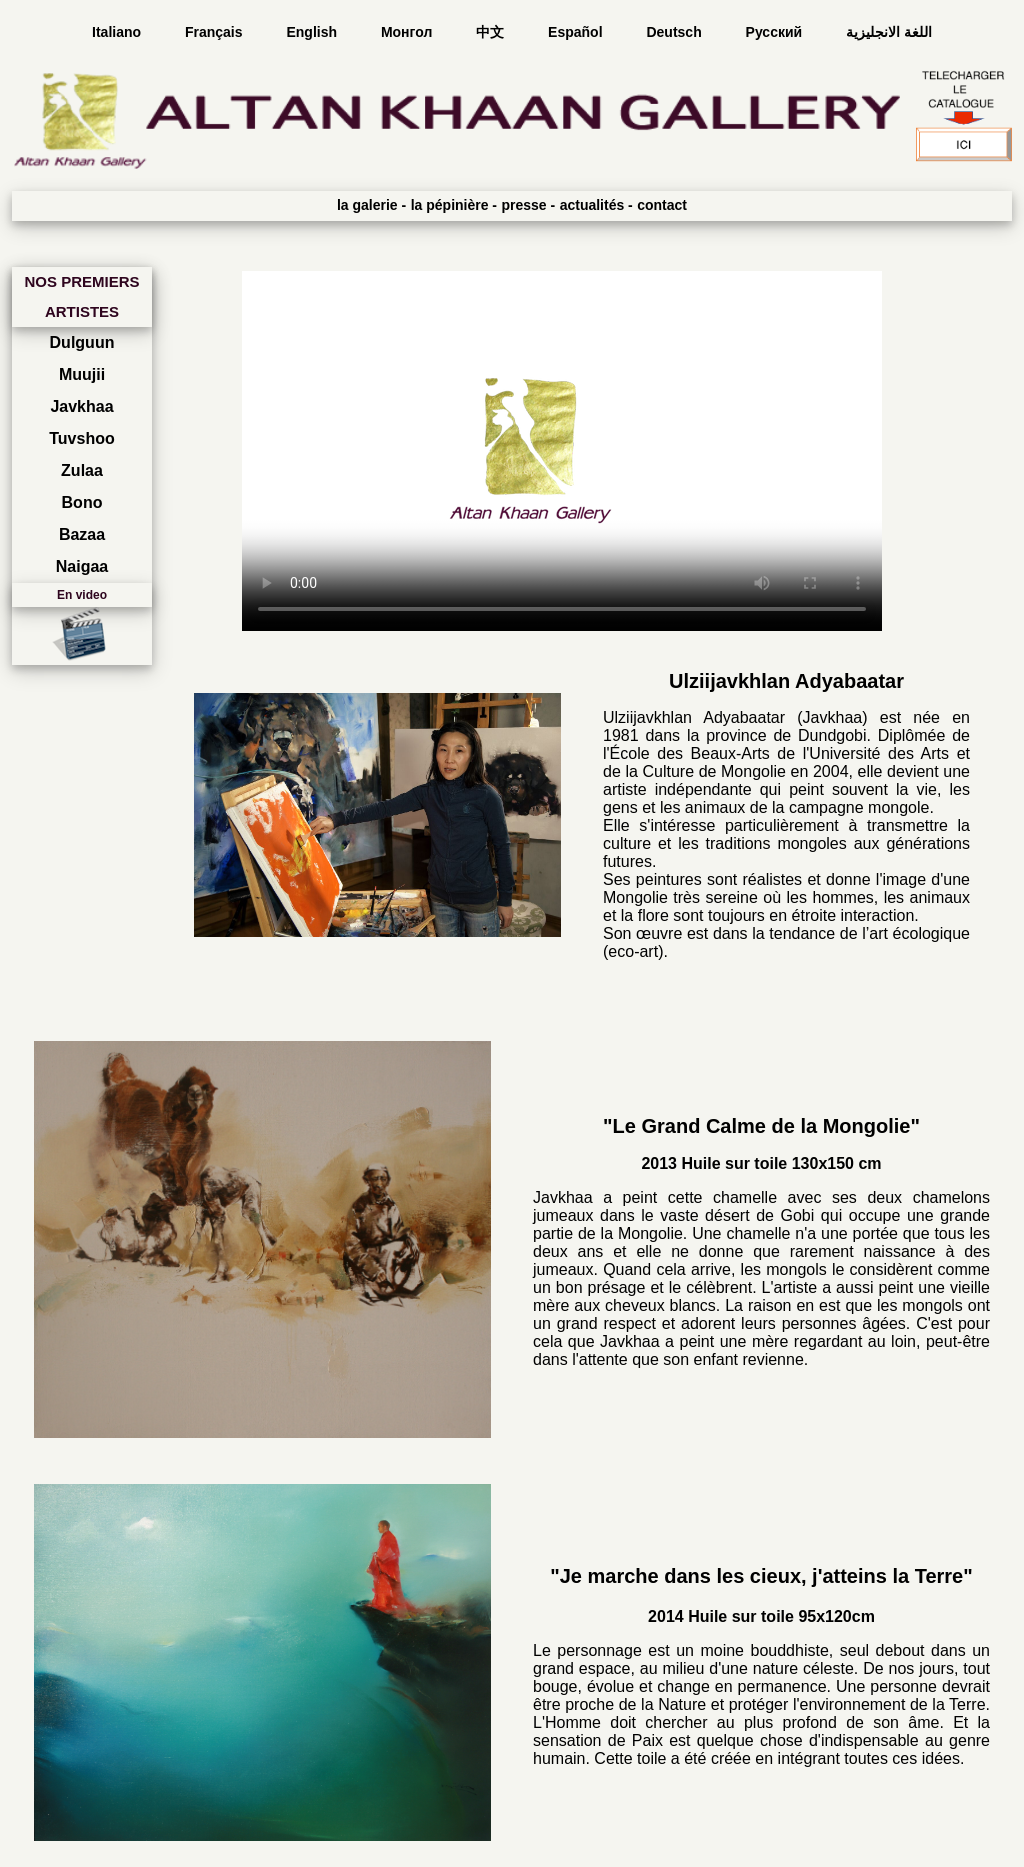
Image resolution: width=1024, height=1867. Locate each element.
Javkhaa (81, 406)
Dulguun (82, 342)
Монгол (408, 32)
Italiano (118, 32)
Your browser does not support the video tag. (562, 451)
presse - (528, 205)
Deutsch (675, 32)
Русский (776, 32)
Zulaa (82, 470)
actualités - (596, 205)
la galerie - (371, 205)
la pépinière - (454, 205)
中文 (492, 32)
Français (215, 32)
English (313, 32)
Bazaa (82, 534)
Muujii (82, 374)
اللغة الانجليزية (889, 32)
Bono (82, 502)
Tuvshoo (81, 438)
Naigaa (82, 566)
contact (662, 205)
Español (577, 32)
